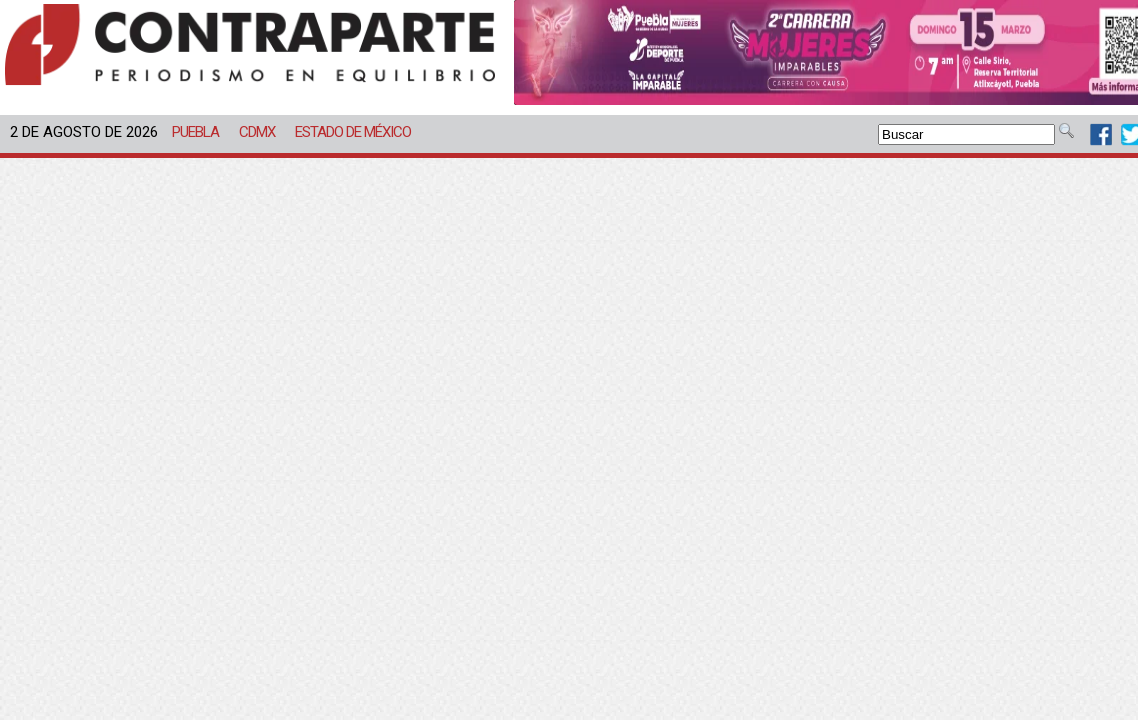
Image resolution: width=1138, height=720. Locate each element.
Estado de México (353, 132)
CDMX (257, 132)
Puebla (195, 132)
